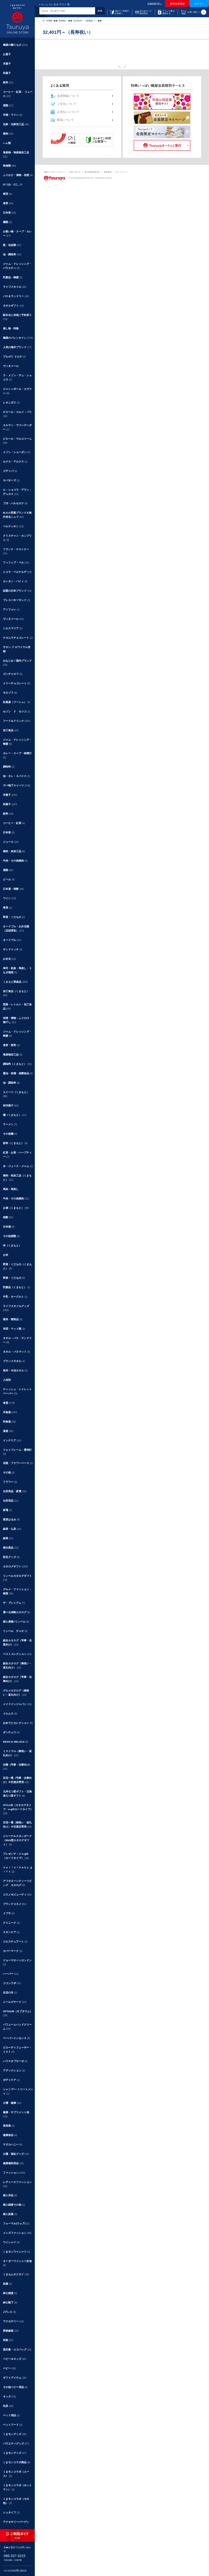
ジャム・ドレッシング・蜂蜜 (17, 741)
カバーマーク (12, 1950)
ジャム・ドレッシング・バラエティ (17, 265)
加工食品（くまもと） (16, 993)
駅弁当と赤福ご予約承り (17, 316)
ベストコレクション (17, 1653)
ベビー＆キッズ (14, 2358)
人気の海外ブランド (17, 347)
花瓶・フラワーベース (18, 1463)
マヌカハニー (12, 2144)
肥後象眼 (10, 2330)
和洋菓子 (10, 1105)
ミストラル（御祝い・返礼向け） (17, 1753)
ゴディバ (10, 470)
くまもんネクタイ (16, 2274)
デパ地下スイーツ (16, 785)
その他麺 (10, 1133)
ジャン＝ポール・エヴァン (17, 391)
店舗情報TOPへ (154, 3)
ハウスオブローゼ (15, 2061)
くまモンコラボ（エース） (16, 2473)
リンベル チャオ (15, 1630)
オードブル (12, 939)
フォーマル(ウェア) (16, 2223)
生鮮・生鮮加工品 (16, 124)
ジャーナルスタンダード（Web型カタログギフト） (17, 1840)
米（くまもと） (12, 1245)
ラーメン (10, 1124)
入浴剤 (7, 1379)
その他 (8, 1472)
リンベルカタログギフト (17, 1577)
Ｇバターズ (11, 480)
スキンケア (11, 1932)
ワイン (9, 898)
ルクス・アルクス (15, 461)
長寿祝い (63, 20)
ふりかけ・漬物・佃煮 (18, 175)
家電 (7, 1510)
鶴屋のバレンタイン (18, 337)
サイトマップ (121, 172)
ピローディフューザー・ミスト (17, 2049)
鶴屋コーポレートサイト (54, 172)
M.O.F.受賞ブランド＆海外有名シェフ (17, 514)
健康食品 (10, 2135)
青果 (7, 907)
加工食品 (10, 730)
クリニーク (11, 1922)
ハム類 (7, 143)
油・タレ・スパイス (16, 776)
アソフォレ (11, 609)
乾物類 (9, 165)
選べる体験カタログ (16, 1612)
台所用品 (10, 1500)
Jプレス (9, 2311)
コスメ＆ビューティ (17, 1894)
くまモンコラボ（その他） (16, 2500)
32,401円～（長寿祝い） (84, 20)
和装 (8, 2340)
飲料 (8, 82)
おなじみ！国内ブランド (17, 662)
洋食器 (10, 1412)
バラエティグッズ (16, 2443)
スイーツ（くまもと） (16, 1094)
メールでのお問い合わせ (15, 2570)
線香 (8, 1538)
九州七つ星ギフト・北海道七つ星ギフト (17, 1793)
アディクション (14, 2070)
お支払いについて (68, 111)
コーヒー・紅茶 (14, 823)
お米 (5, 1254)
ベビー (9, 2368)
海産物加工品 (12, 1054)
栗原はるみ (11, 1519)
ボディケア (11, 2079)
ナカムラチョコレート (18, 637)
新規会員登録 (177, 3)
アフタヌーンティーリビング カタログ (17, 1883)
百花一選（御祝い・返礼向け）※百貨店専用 (17, 1824)
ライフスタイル (14, 286)
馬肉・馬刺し (11, 1189)
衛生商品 (10, 1547)
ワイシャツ (11, 2242)
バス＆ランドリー (16, 296)
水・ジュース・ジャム (18, 1166)
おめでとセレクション (18, 1722)
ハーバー (10, 1973)
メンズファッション (17, 2232)
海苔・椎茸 (11, 1045)
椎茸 (7, 193)
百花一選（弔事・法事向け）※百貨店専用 (17, 1780)
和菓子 (7, 73)
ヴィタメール (11, 365)
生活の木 (10, 1992)
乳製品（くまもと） (16, 1287)
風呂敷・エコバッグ (17, 2349)
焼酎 (8, 1217)
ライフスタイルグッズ (16, 1308)
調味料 (8, 766)
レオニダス (11, 402)
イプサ (8, 1913)
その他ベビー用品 (15, 2387)
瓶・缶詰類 (12, 245)
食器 (9, 1402)
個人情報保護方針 (92, 172)
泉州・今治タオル (15, 1370)
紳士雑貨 (10, 2293)
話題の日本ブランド (17, 590)
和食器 (9, 1421)
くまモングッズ (14, 2434)
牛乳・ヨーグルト (15, 1296)
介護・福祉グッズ (16, 2153)
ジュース (10, 841)
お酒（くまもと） (16, 1207)
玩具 (8, 2405)
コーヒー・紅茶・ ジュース (17, 93)
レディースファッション (17, 2184)
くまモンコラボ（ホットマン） (17, 2487)
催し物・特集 (11, 328)
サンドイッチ (12, 949)
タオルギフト (13, 305)
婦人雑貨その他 (14, 2204)
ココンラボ (12, 1983)
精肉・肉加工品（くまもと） (17, 1177)
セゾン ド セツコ (16, 711)
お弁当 (9, 958)
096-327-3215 (14, 2556)
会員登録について (68, 95)
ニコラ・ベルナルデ (17, 571)
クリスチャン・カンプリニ (17, 537)
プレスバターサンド (16, 600)
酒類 (8, 105)
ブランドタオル (14, 1361)
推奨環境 (107, 172)
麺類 (7, 222)
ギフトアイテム (14, 2377)
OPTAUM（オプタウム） (17, 2013)
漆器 (8, 1431)
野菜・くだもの (14, 917)
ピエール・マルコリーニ (17, 440)
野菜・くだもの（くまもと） (17, 1266)
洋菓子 (7, 63)
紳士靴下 (10, 2302)
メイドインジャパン (17, 1704)
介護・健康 (12, 2102)
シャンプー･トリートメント (18, 2091)
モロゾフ (10, 692)
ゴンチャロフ (12, 673)
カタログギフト (15, 1566)
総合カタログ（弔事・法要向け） (17, 1642)
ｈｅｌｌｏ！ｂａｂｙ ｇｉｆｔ (17, 1869)
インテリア (12, 1440)
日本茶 (9, 212)
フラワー (10, 1481)
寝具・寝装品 (12, 1319)
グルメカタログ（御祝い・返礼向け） (16, 1692)
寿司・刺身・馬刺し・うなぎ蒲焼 (17, 970)
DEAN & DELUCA (15, 1741)
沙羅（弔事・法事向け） (17, 1766)
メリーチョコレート (16, 683)
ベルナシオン (13, 526)
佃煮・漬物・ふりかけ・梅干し (17, 1020)
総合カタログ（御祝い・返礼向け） (17, 1665)
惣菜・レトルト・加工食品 (17, 1006)
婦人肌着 (10, 2214)
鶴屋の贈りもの (15, 44)
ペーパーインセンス (16, 2038)
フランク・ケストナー (16, 551)
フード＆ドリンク (16, 720)
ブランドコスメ (14, 1903)
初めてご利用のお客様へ (122, 12)
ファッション (14, 2172)
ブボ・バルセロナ (15, 503)
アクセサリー (13, 2321)
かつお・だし (12, 184)
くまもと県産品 (15, 981)
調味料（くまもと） (17, 1063)
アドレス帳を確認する (168, 12)
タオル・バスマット (16, 1351)
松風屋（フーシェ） (16, 702)
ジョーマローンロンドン (17, 1962)
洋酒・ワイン (12, 114)
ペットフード (12, 2424)
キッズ (9, 2396)
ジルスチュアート (15, 1941)
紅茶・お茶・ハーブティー (17, 1154)
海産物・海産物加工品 (16, 154)
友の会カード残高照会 (146, 12)
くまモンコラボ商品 (16, 2462)
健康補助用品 (13, 2163)
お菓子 (7, 54)
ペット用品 (11, 2415)
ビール (8, 879)
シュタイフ (11, 2512)
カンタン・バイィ (15, 581)
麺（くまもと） (14, 1114)
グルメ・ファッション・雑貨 (17, 1591)
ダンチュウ (11, 1732)
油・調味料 (12, 254)
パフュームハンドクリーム (17, 2026)
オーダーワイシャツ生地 (17, 2263)
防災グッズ (11, 1557)
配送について (65, 119)
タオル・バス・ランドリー (17, 1340)
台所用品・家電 (14, 1491)
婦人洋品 (10, 2195)
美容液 (8, 2125)
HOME (49, 20)
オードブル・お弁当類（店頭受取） (16, 928)
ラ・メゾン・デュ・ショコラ (17, 377)
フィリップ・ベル (16, 562)
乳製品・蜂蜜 (12, 277)
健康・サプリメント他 (16, 2114)
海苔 (8, 203)
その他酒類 (11, 1236)
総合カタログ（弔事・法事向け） (17, 1679)
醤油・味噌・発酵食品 (18, 1073)
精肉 (8, 133)
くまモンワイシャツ (16, 2251)
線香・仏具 (12, 1528)
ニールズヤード (14, 2001)
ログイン (199, 3)
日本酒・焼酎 (13, 888)
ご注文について (67, 103)
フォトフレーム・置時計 (17, 1451)
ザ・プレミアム (14, 1602)
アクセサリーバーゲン (16, 2521)
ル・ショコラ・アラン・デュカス (17, 491)
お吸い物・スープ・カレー (17, 233)
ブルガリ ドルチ (14, 356)
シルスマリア (12, 628)
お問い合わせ (74, 172)
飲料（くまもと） (15, 1143)
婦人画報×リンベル (16, 1621)
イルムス (10, 1713)
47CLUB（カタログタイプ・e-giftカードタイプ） (18, 1809)
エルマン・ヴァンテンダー (17, 427)
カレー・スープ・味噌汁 (17, 755)
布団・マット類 (14, 1328)
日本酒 (8, 1226)
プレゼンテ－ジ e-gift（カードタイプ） (16, 1855)
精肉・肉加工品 (14, 851)
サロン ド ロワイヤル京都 (16, 649)
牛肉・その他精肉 (15, 860)
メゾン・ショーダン (16, 452)
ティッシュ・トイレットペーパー (17, 1391)
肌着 (7, 2283)
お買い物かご (196, 12)
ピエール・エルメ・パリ (17, 413)
